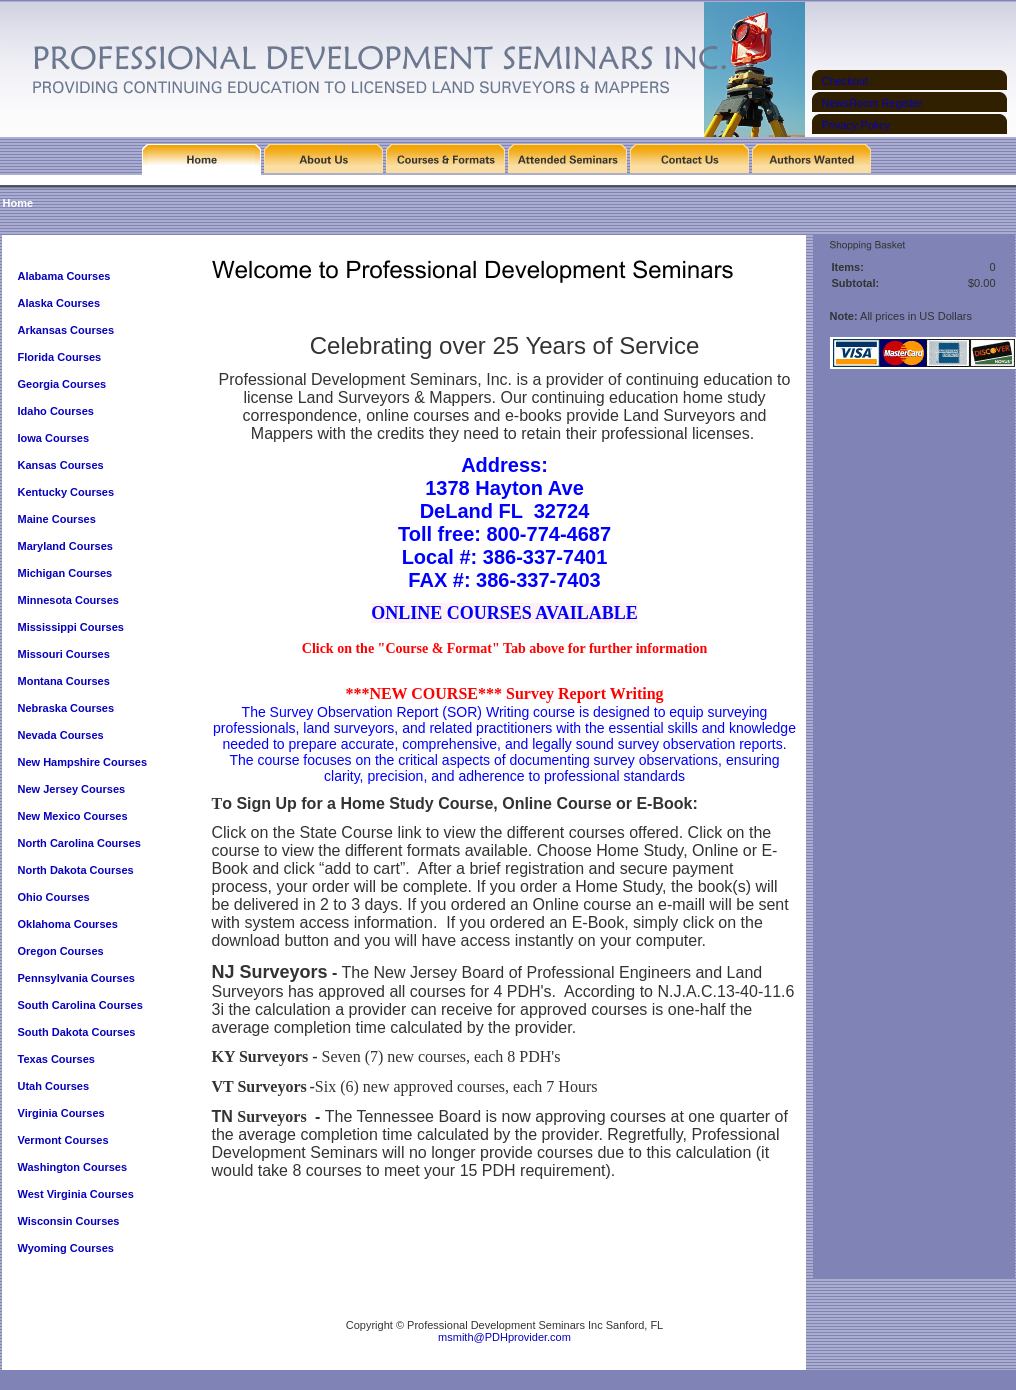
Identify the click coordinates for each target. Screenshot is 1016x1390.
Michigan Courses (65, 573)
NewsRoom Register (872, 103)
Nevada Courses (61, 735)
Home (18, 203)
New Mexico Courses (73, 816)
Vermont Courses (63, 1140)
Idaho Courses (56, 411)
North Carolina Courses (79, 843)
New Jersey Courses (72, 789)
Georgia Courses (62, 384)
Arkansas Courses (66, 330)
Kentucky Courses (66, 492)
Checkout (845, 81)
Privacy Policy (856, 125)
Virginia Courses (63, 1113)
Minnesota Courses (68, 600)
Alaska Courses (61, 303)
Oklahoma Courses (68, 924)
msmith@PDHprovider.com (504, 1337)
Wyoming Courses (66, 1248)
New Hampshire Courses (83, 762)
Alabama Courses (64, 276)
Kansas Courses (61, 465)
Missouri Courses (64, 654)
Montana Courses (64, 681)
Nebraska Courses (66, 708)
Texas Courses (56, 1059)
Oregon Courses (61, 951)
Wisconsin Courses (69, 1221)
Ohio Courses (54, 897)
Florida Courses (60, 357)
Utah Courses (54, 1086)
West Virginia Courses (76, 1194)
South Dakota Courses (77, 1032)
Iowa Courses (54, 438)
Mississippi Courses (71, 627)
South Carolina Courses (80, 1005)
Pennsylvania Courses (76, 978)
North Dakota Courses (76, 870)
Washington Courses (73, 1167)
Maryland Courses (65, 546)
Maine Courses (57, 519)
